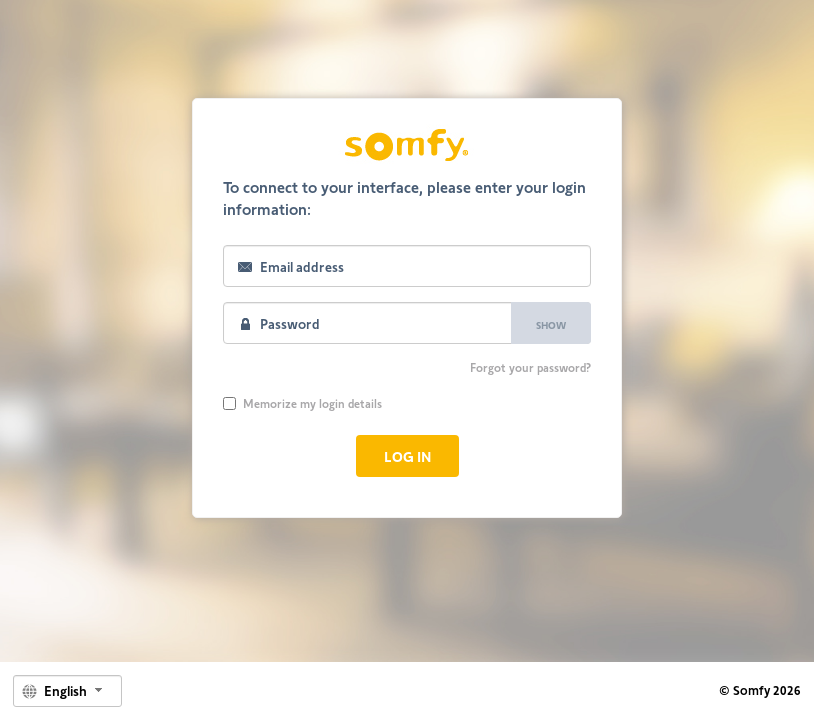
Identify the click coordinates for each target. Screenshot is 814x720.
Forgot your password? (530, 367)
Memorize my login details (302, 403)
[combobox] (67, 691)
